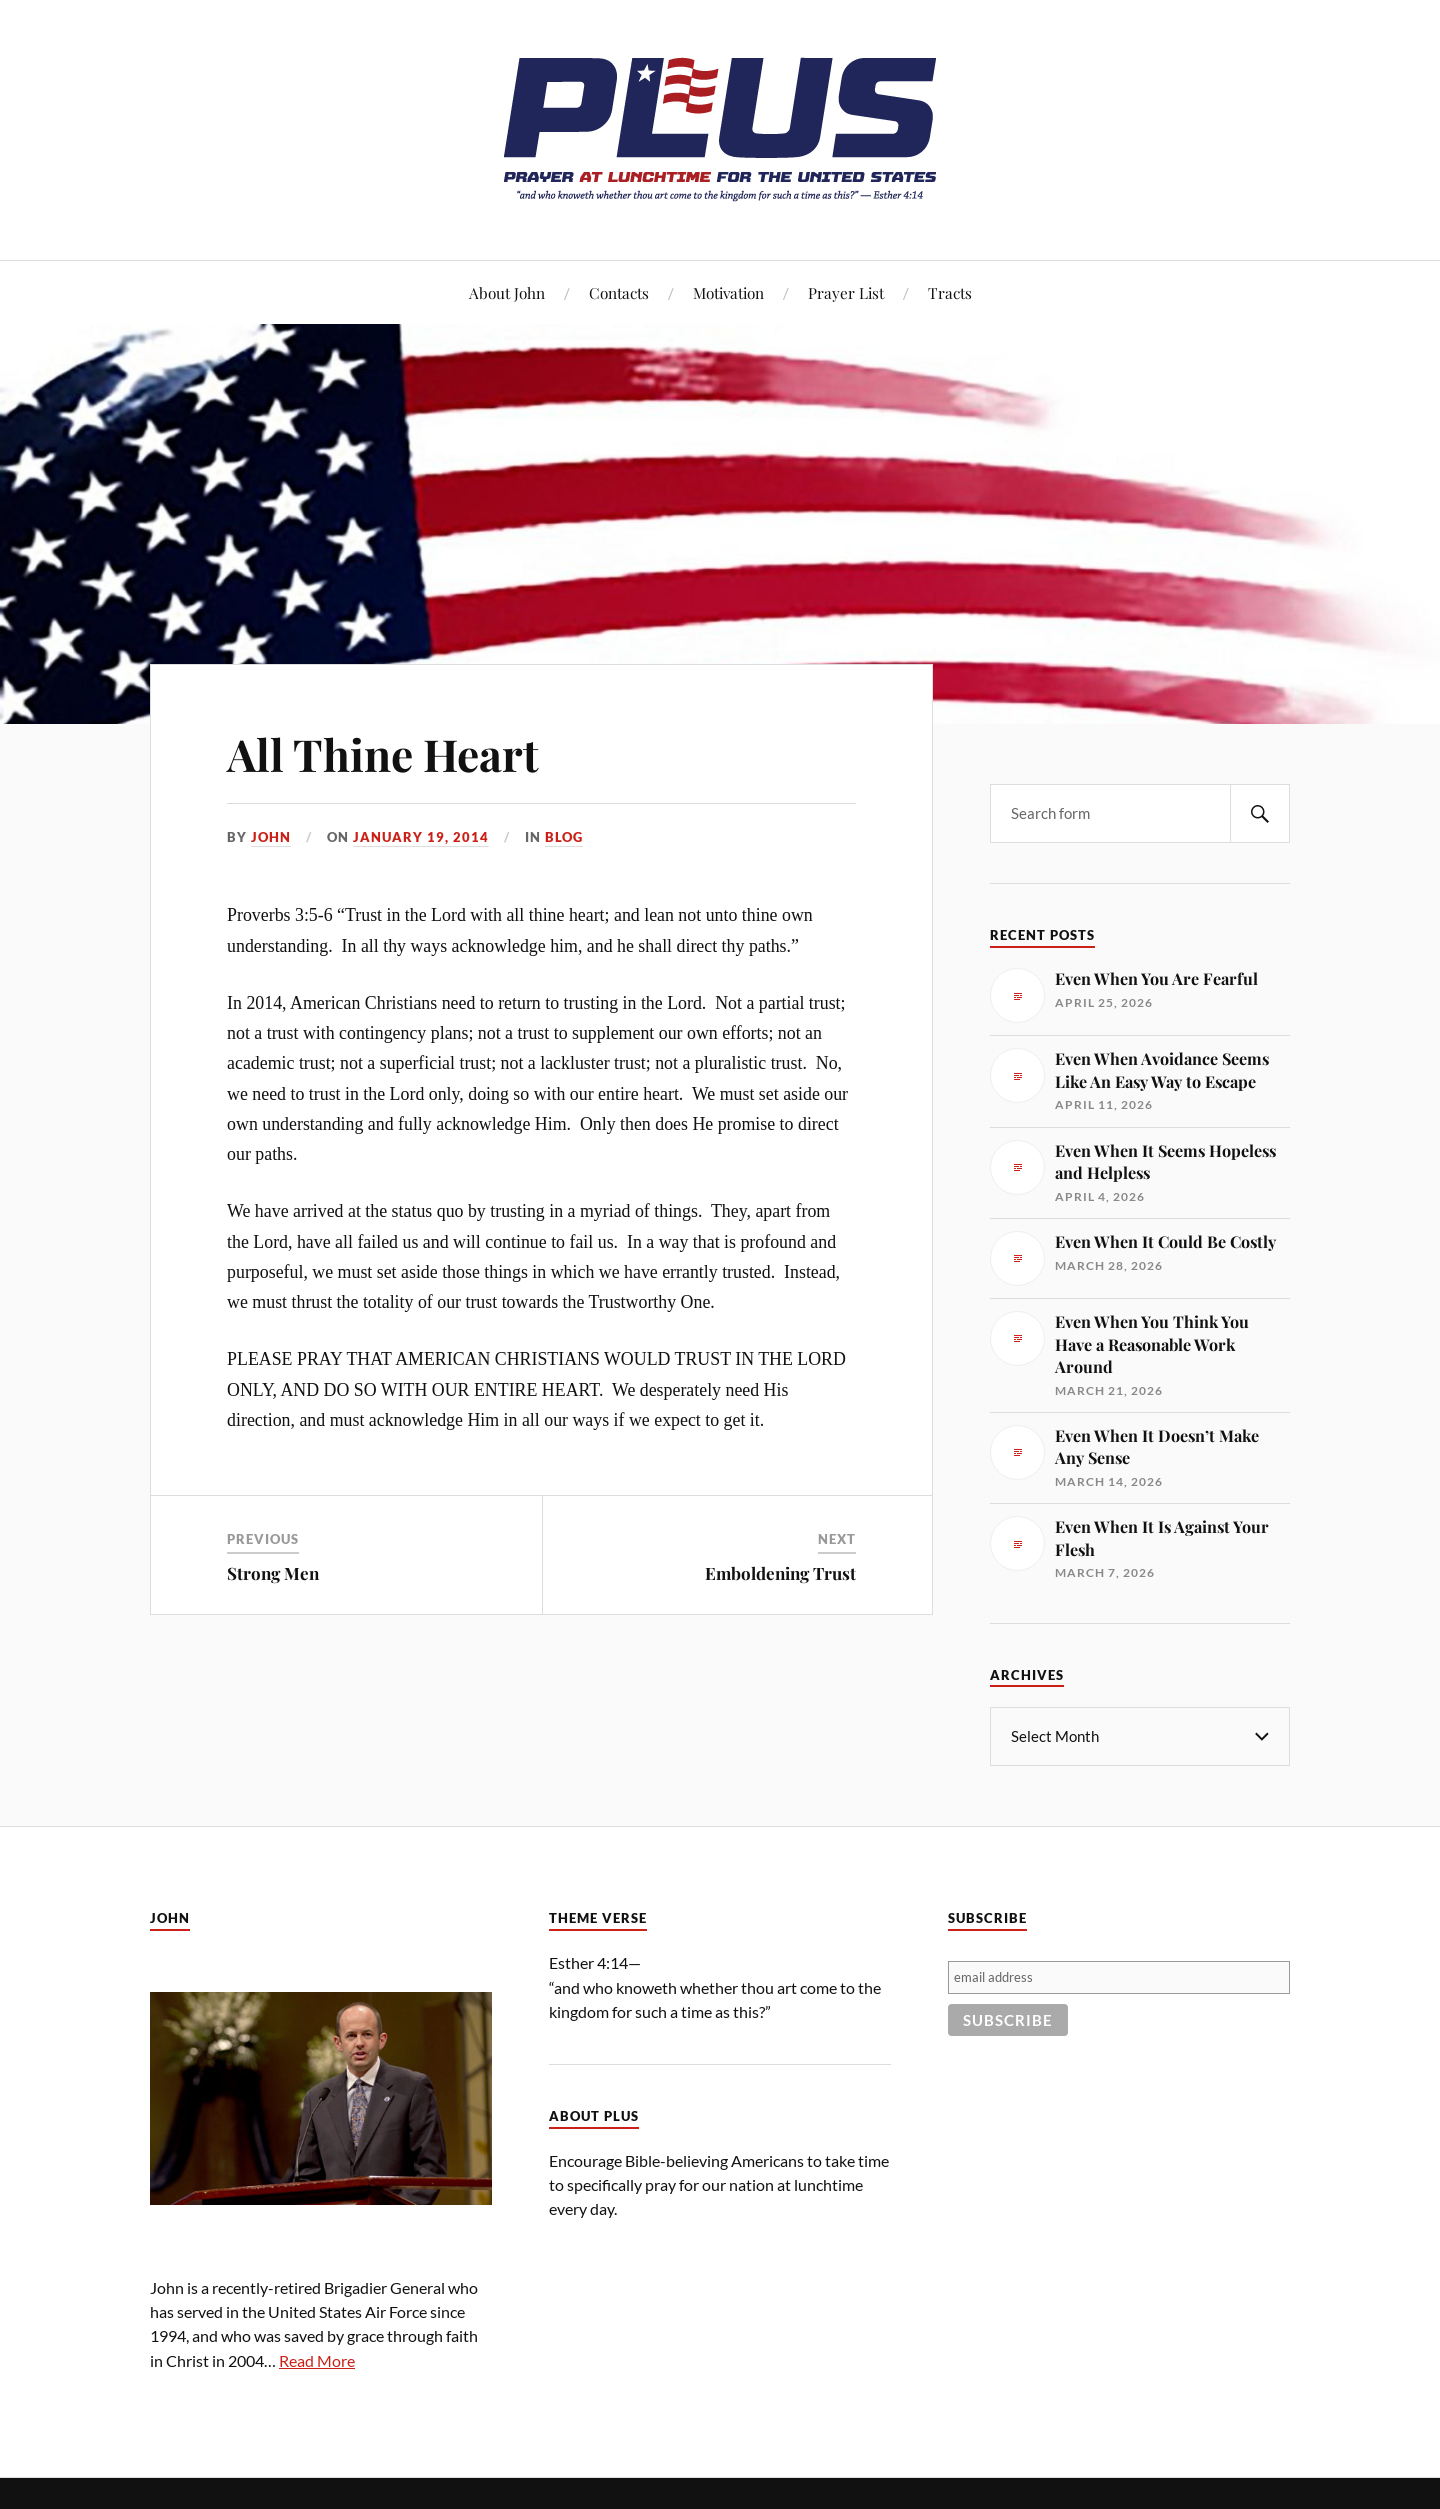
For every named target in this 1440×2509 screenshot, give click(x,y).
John (271, 837)
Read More (317, 2359)
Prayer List (846, 292)
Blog (564, 837)
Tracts (950, 292)
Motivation (728, 292)
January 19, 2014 (421, 837)
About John (507, 292)
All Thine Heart (383, 753)
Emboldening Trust (780, 1573)
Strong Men (273, 1573)
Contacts (619, 292)
